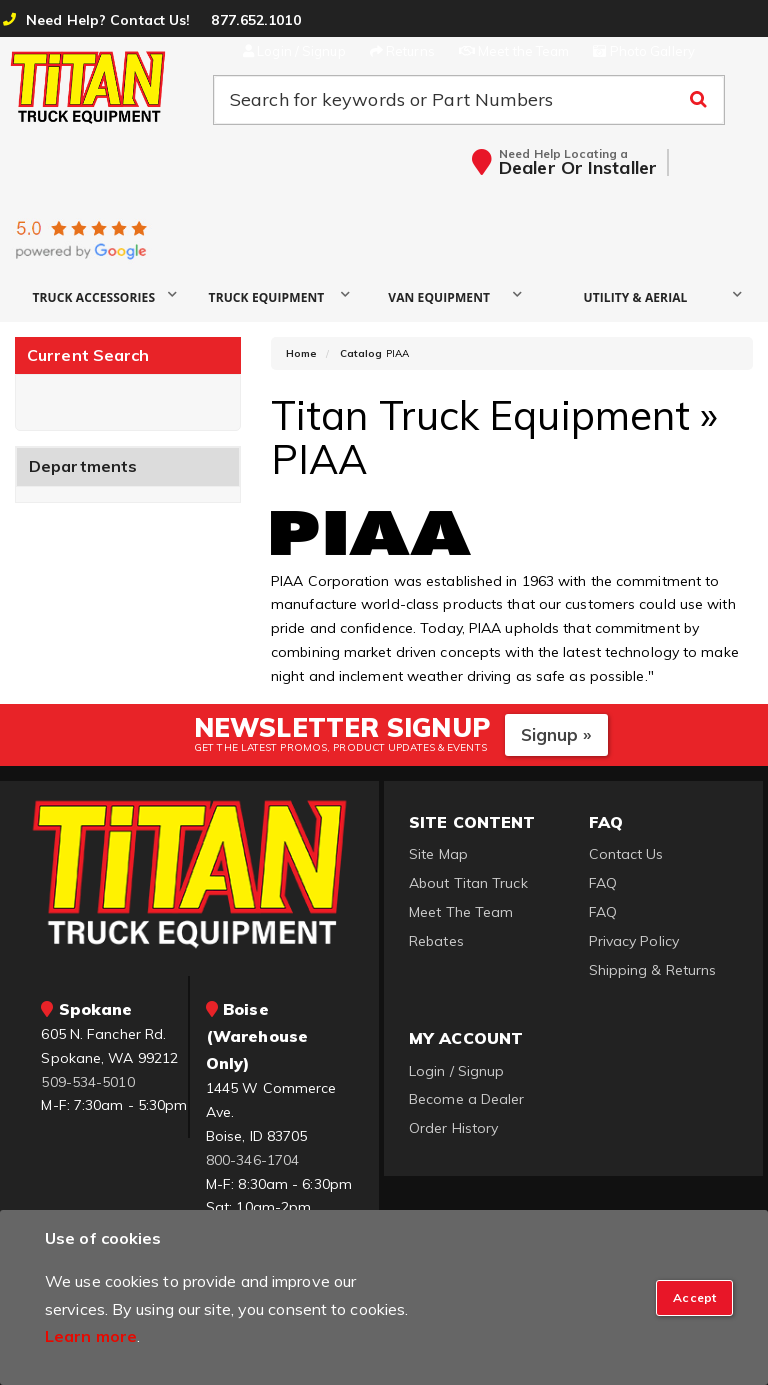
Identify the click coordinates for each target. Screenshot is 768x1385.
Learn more (91, 1336)
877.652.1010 (255, 20)
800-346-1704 (252, 1160)
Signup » (556, 734)
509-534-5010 (87, 1082)
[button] (101, 296)
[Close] (694, 1298)
